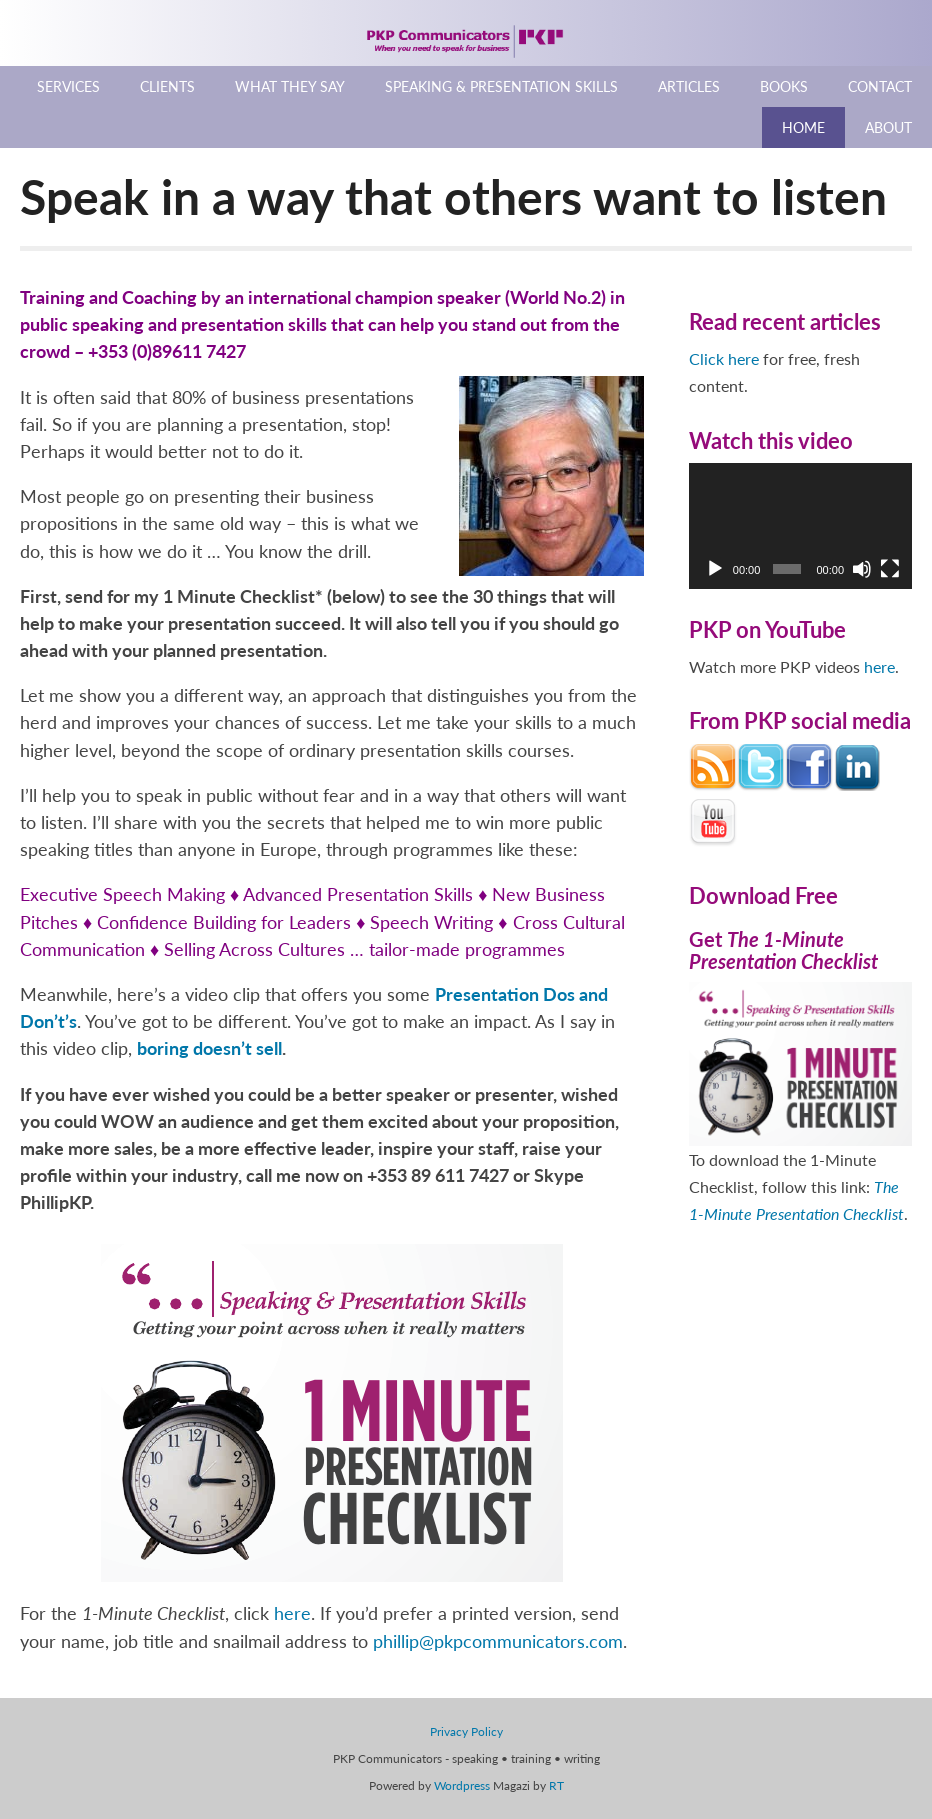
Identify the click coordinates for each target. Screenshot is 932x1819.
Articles (689, 86)
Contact (880, 86)
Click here (724, 358)
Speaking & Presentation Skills (501, 86)
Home (803, 127)
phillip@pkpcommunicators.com (498, 1641)
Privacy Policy (466, 1731)
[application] (800, 525)
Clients (167, 86)
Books (784, 86)
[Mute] (862, 569)
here (292, 1613)
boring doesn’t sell (209, 1048)
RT (556, 1785)
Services (68, 86)
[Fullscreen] (890, 569)
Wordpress (462, 1785)
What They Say (290, 86)
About (888, 127)
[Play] (715, 569)
